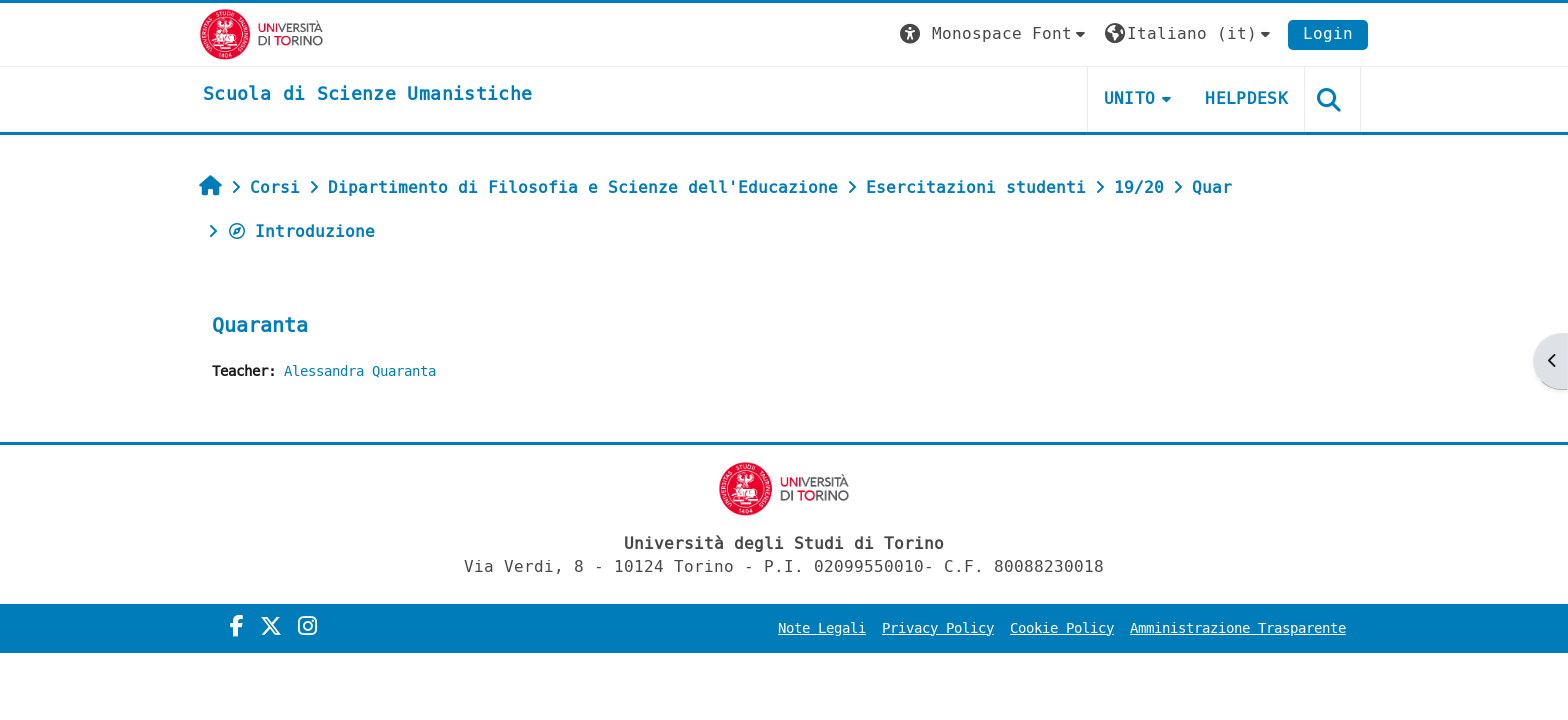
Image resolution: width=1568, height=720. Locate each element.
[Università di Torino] (261, 33)
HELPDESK (1246, 98)
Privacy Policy (938, 628)
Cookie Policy (1062, 628)
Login (1328, 33)
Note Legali (822, 628)
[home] (367, 95)
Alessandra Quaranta (360, 371)
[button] (995, 34)
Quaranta (260, 325)
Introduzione (301, 231)
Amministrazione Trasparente (1238, 628)
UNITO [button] (1130, 98)
